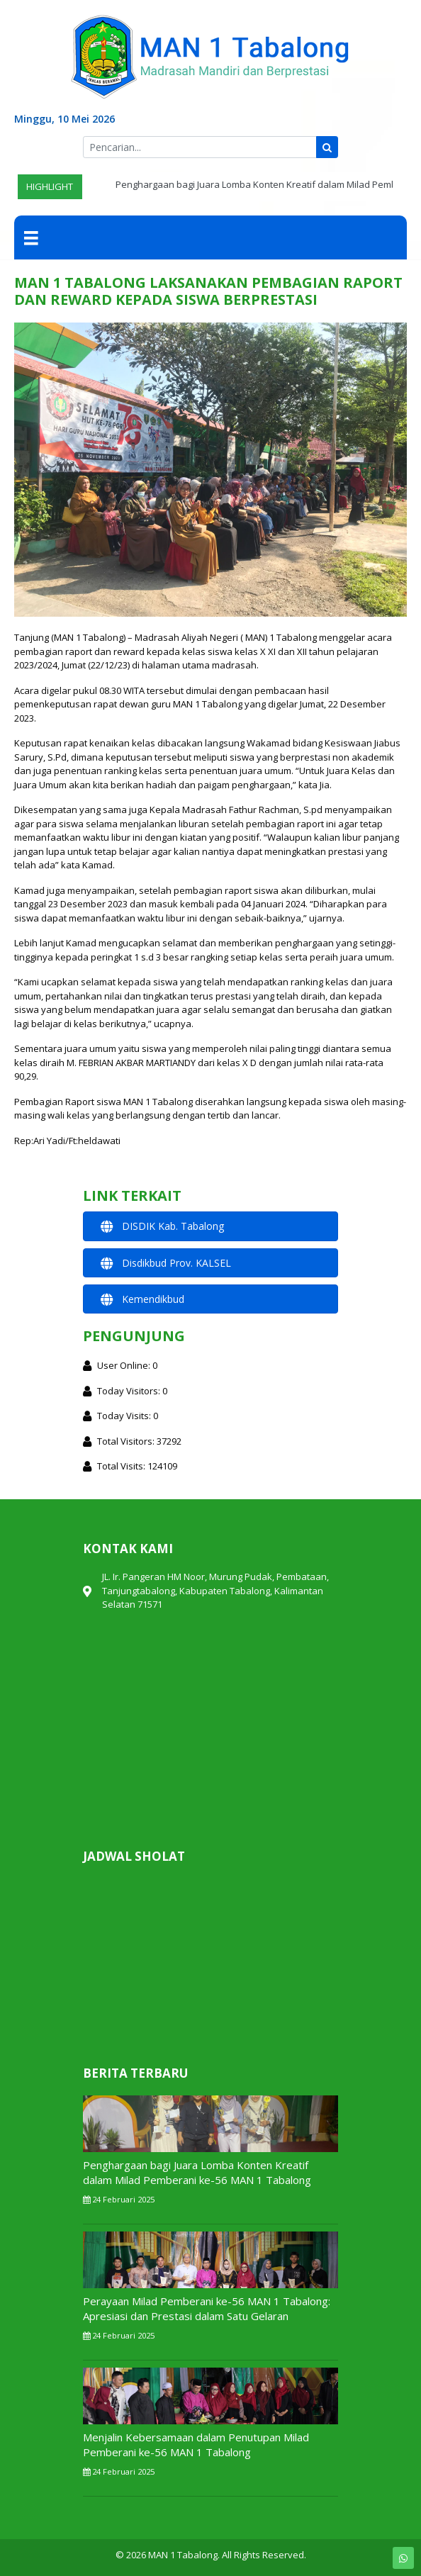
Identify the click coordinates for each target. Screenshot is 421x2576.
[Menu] (31, 237)
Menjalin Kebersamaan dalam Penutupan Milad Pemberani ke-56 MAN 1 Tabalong (196, 2444)
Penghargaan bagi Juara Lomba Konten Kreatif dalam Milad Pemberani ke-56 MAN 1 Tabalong (197, 2172)
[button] (210, 1226)
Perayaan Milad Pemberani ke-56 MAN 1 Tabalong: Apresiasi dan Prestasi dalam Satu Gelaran (206, 2308)
